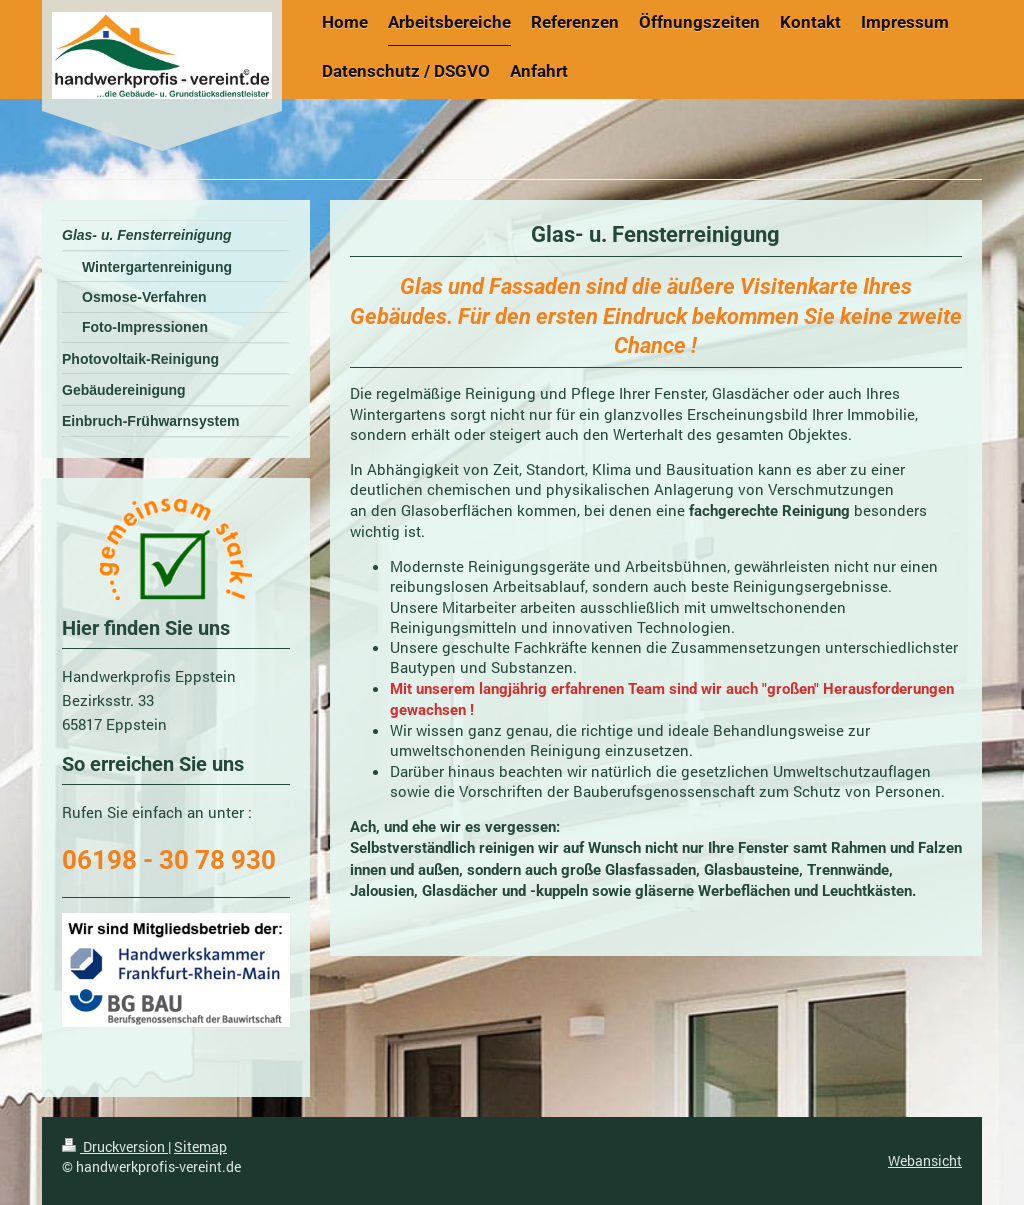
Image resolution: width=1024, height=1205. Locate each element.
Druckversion (115, 1146)
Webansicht (925, 1160)
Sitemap (200, 1146)
